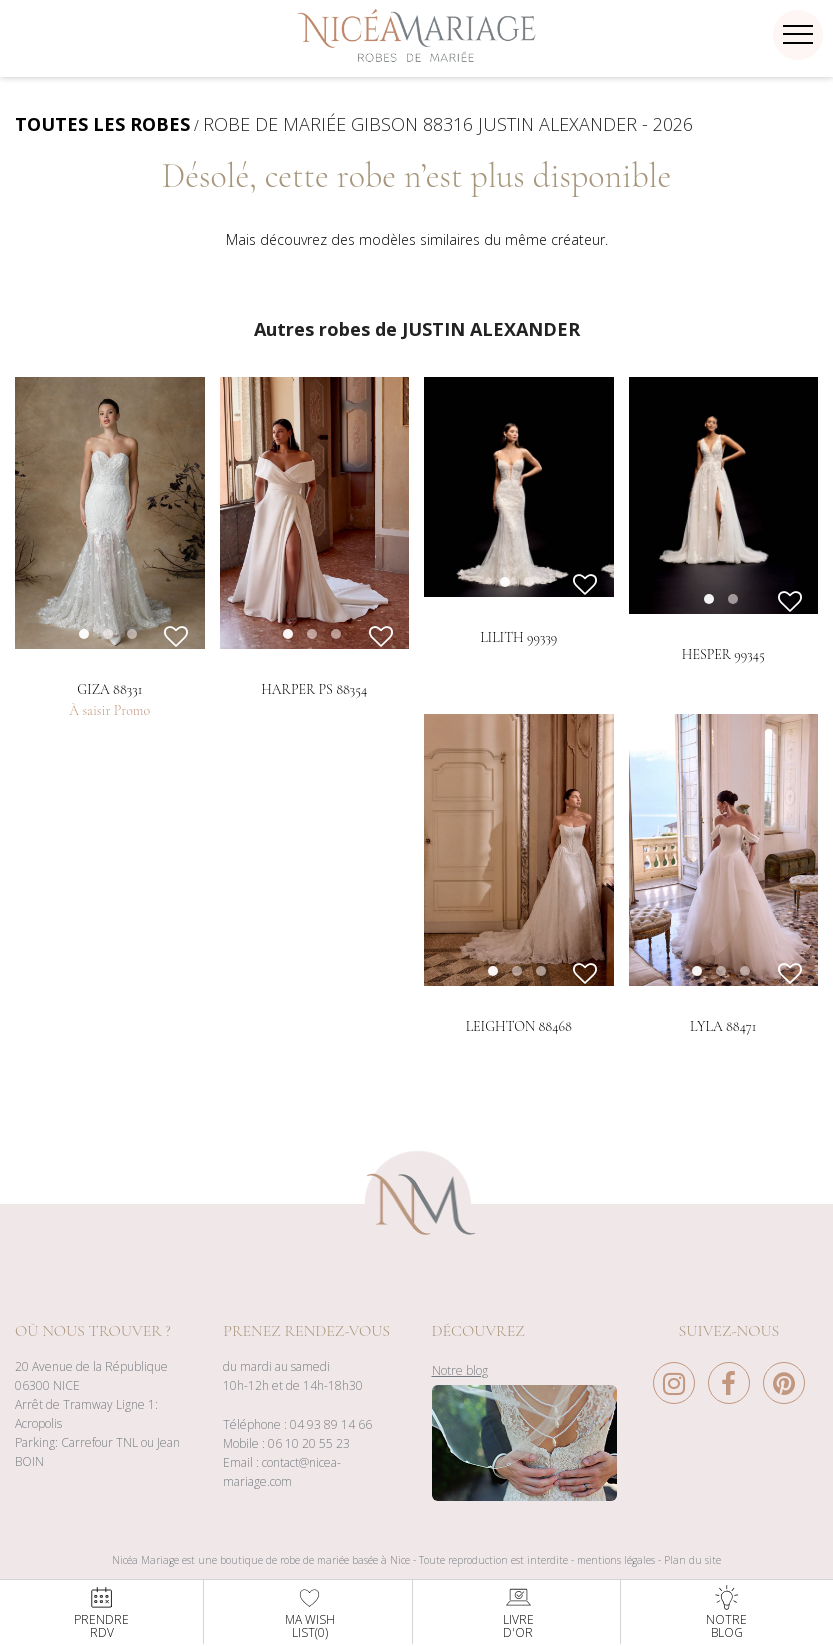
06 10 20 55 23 (309, 1478)
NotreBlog (726, 1612)
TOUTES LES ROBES (102, 124)
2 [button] (549, 654)
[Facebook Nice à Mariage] (734, 1423)
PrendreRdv (101, 1612)
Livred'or (518, 1612)
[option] (110, 512)
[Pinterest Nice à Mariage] (784, 1423)
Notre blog (460, 1405)
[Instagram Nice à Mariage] (679, 1423)
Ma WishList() (310, 1612)
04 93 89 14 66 (331, 1459)
